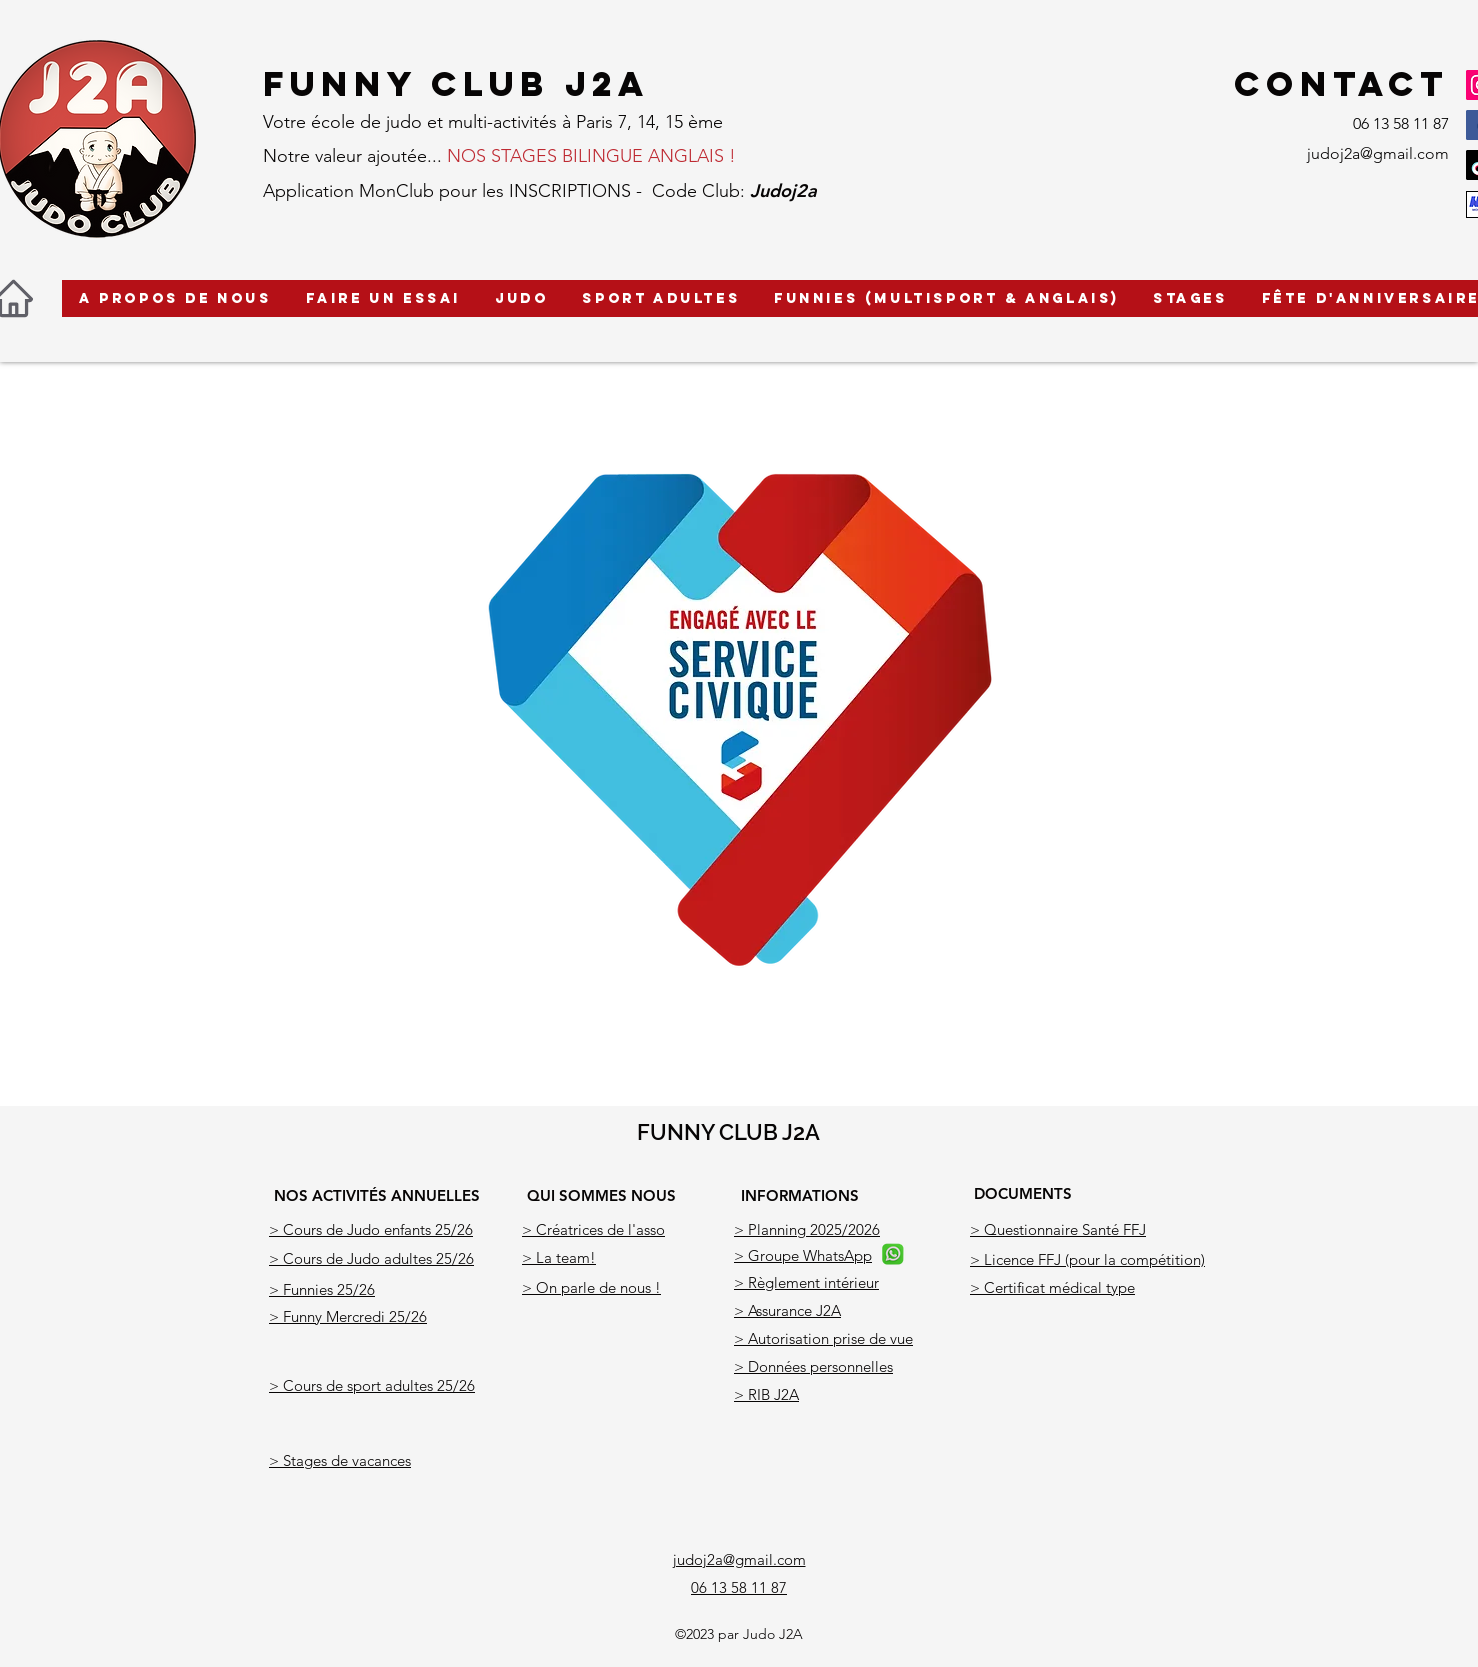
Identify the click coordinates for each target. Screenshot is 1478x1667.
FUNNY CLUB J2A (728, 1132)
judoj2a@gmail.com (1378, 153)
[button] (175, 298)
